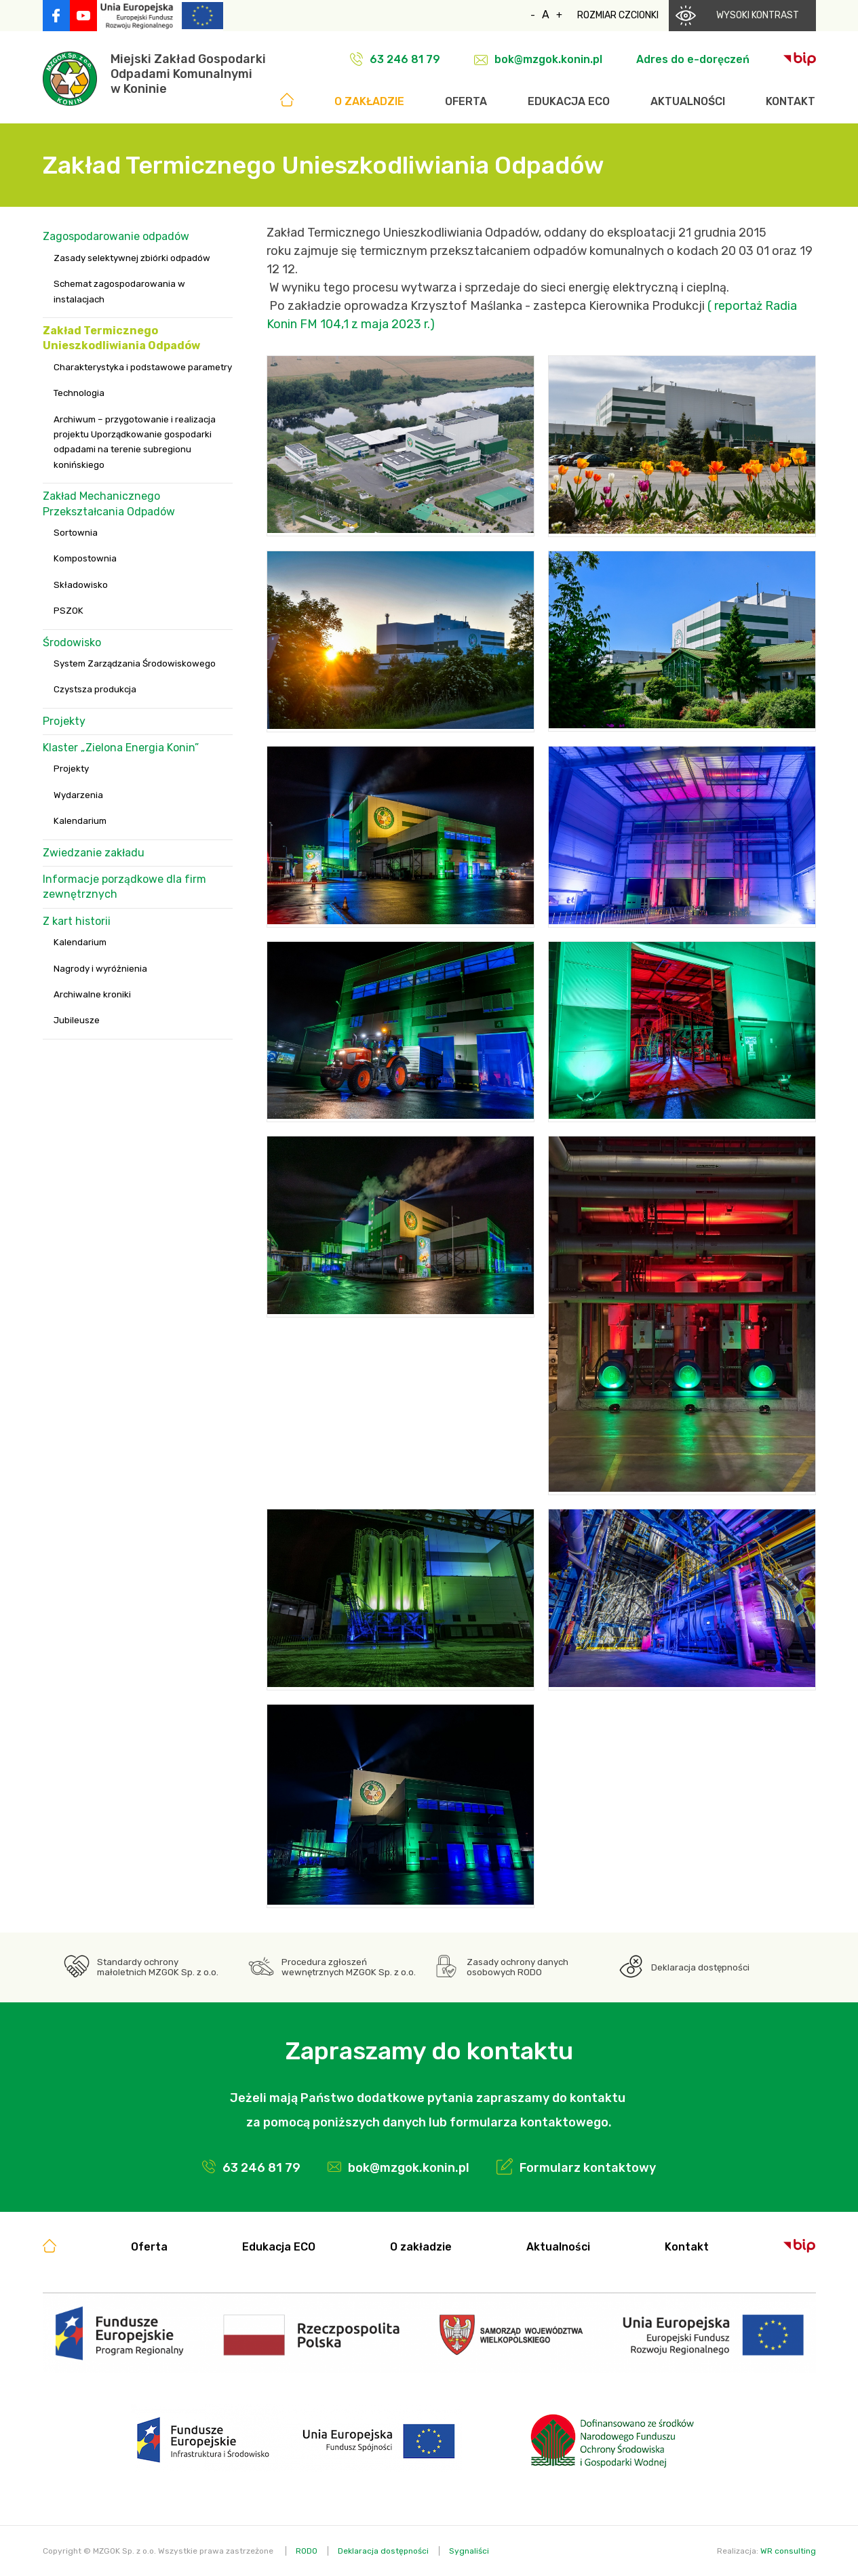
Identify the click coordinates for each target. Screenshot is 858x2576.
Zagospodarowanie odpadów (116, 236)
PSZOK (68, 611)
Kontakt (790, 101)
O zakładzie (369, 101)
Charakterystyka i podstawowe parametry (143, 367)
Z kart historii (77, 921)
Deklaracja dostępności (700, 1967)
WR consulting (788, 2551)
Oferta (466, 101)
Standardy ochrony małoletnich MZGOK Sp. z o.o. (157, 1967)
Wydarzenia (78, 795)
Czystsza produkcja (95, 689)
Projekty (64, 721)
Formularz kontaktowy (588, 2167)
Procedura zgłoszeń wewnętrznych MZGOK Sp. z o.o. (348, 1967)
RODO (306, 2551)
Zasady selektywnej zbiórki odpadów (132, 258)
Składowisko (81, 585)
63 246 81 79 (405, 59)
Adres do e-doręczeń (692, 59)
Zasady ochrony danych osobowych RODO (517, 1967)
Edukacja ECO (569, 101)
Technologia (79, 393)
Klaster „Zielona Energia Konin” (121, 747)
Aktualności (687, 101)
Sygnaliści (469, 2551)
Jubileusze (77, 1020)
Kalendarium (80, 821)
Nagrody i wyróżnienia (100, 969)
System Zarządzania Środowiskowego (135, 663)
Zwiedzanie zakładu (93, 852)
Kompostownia (85, 558)
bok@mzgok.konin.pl (548, 59)
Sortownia (76, 533)
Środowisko (72, 642)
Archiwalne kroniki (92, 994)
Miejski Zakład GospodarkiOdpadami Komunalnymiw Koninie (188, 74)
